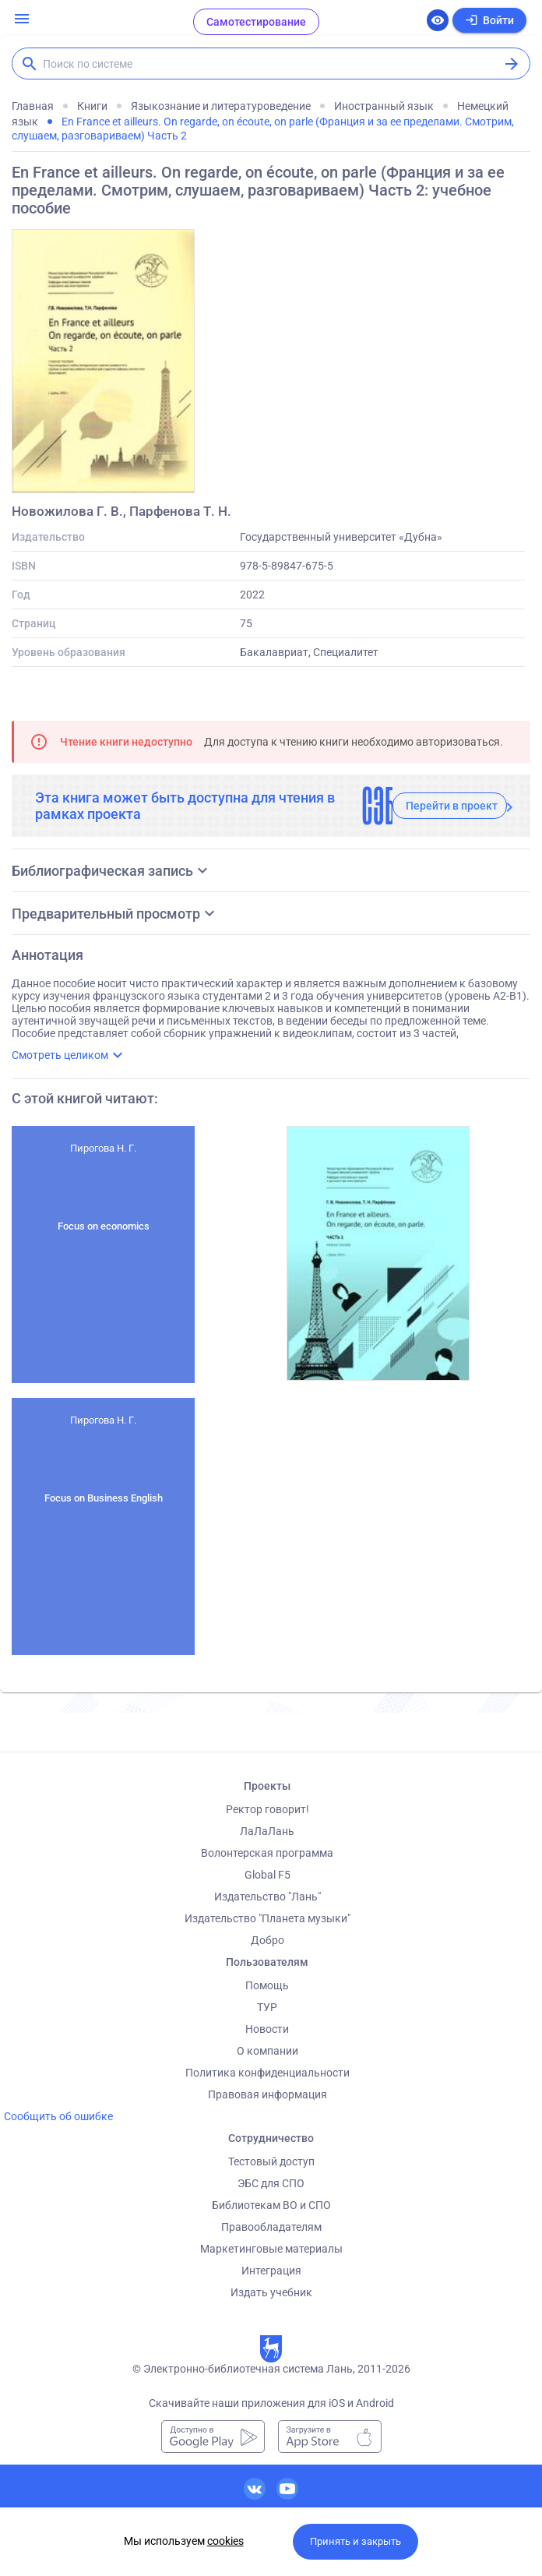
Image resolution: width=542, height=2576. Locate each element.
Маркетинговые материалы (271, 2249)
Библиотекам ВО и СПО (271, 2205)
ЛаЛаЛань (267, 1831)
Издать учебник (271, 2292)
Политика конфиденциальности (267, 2072)
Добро (267, 1940)
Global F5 (267, 1874)
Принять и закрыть (355, 2541)
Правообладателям (271, 2227)
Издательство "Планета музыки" (267, 1918)
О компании (267, 2051)
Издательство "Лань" (267, 1896)
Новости (267, 2029)
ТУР (267, 2007)
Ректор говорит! (267, 1809)
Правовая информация (267, 2094)
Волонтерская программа (267, 1853)
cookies (225, 2541)
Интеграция (271, 2270)
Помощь (267, 1985)
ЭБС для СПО (271, 2183)
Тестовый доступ (271, 2161)
